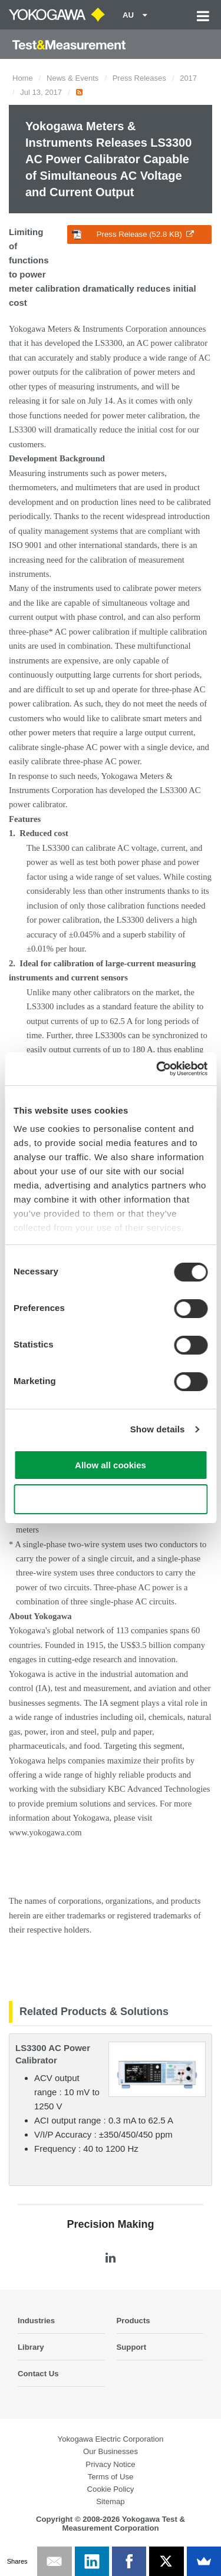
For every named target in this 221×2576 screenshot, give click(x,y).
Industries (36, 2320)
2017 (188, 78)
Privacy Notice (110, 2464)
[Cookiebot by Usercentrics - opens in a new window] (157, 1068)
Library (31, 2347)
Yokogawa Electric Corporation (111, 2439)
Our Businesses (110, 2451)
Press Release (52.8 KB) (133, 234)
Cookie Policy (110, 2489)
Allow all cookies (110, 1465)
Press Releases (139, 78)
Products (133, 2320)
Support (132, 2347)
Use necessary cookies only (110, 1499)
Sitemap (110, 2501)
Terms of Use (111, 2476)
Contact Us (38, 2373)
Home (22, 78)
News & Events (72, 78)
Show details (157, 1429)
